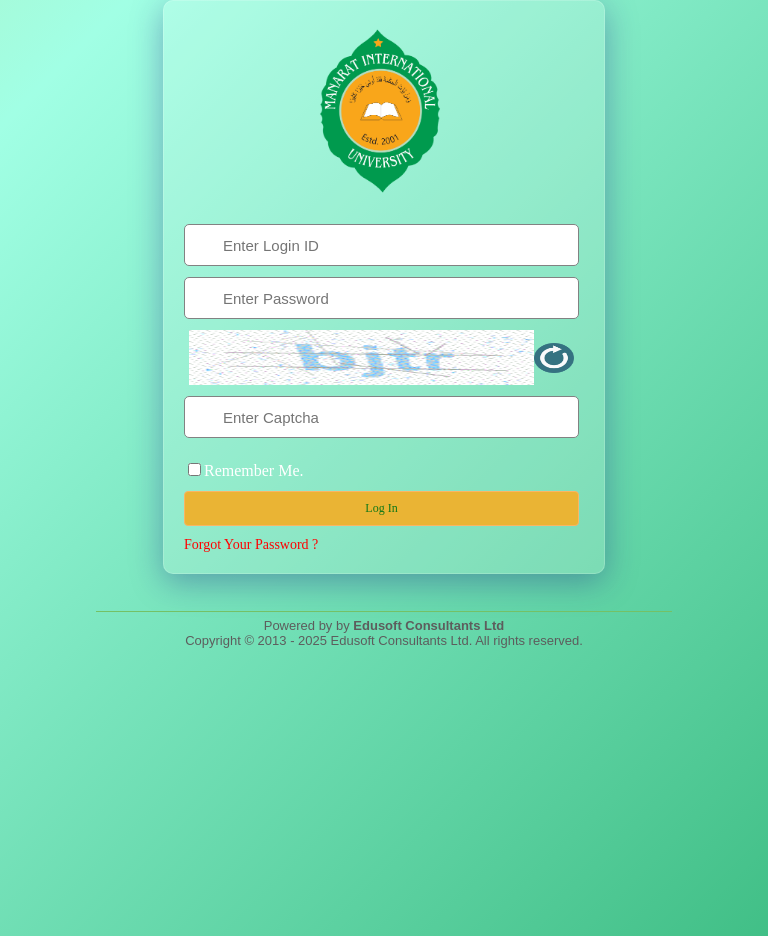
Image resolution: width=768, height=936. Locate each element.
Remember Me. (254, 470)
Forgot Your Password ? (251, 544)
